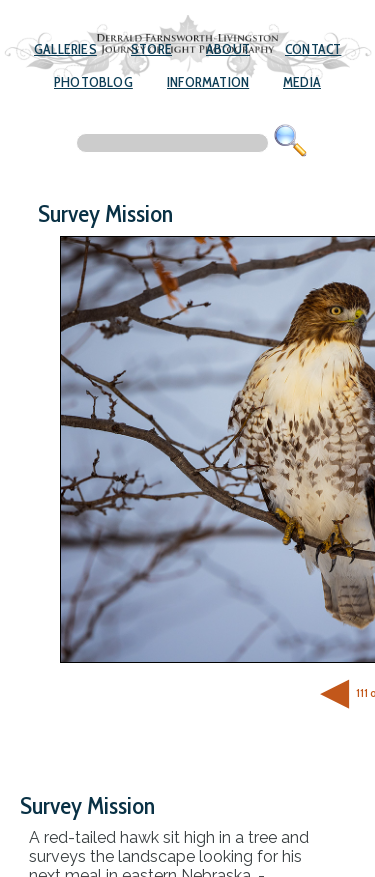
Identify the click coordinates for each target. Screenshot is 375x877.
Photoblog (93, 82)
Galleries (65, 49)
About (228, 49)
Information (208, 82)
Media (302, 82)
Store (151, 49)
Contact (313, 49)
